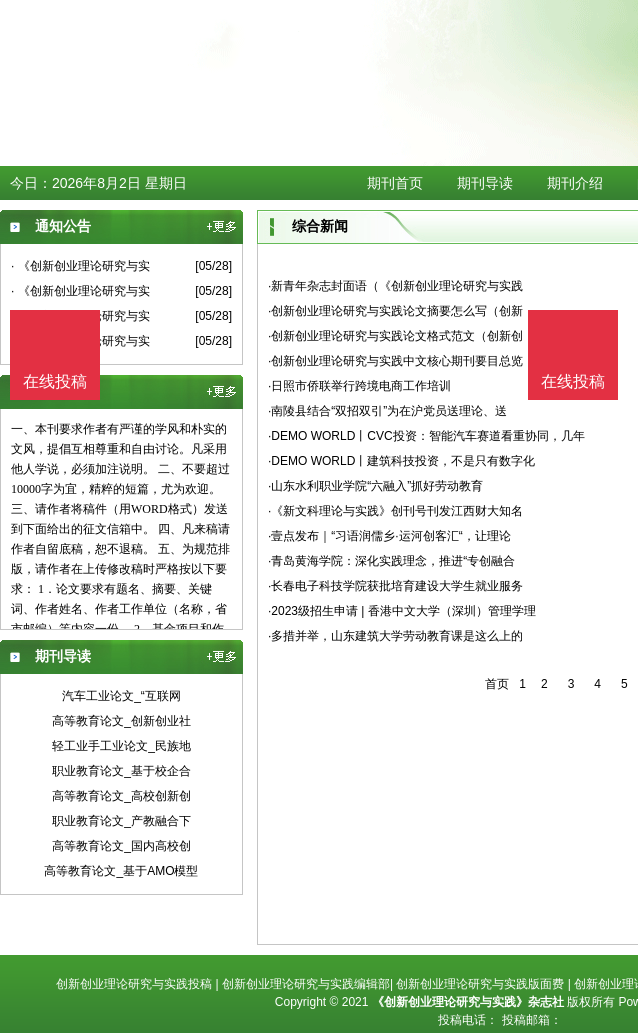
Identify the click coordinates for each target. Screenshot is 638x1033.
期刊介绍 (575, 183)
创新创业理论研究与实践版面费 (480, 984)
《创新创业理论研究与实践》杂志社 (468, 1002)
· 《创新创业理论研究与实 (80, 266)
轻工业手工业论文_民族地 (121, 746)
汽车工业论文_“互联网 (121, 696)
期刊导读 (485, 183)
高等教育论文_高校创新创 (121, 796)
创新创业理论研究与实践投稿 (134, 984)
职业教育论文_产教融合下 (121, 821)
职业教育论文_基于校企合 (121, 771)
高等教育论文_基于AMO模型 (121, 871)
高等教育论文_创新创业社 (121, 721)
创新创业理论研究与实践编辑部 (306, 984)
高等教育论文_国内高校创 (121, 846)
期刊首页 (395, 183)
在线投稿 (573, 381)
